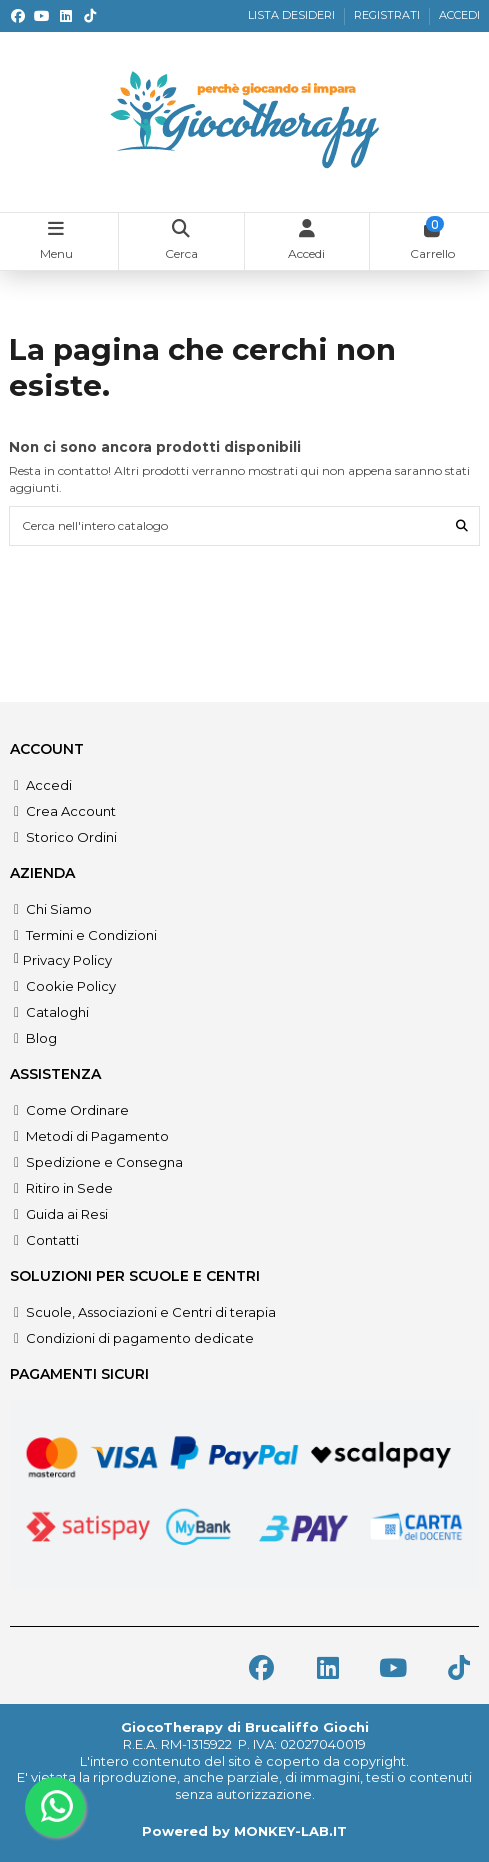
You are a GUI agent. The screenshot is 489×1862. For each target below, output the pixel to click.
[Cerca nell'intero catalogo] (462, 525)
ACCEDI (459, 15)
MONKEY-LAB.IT (290, 1831)
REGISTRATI (388, 15)
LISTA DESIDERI (293, 15)
